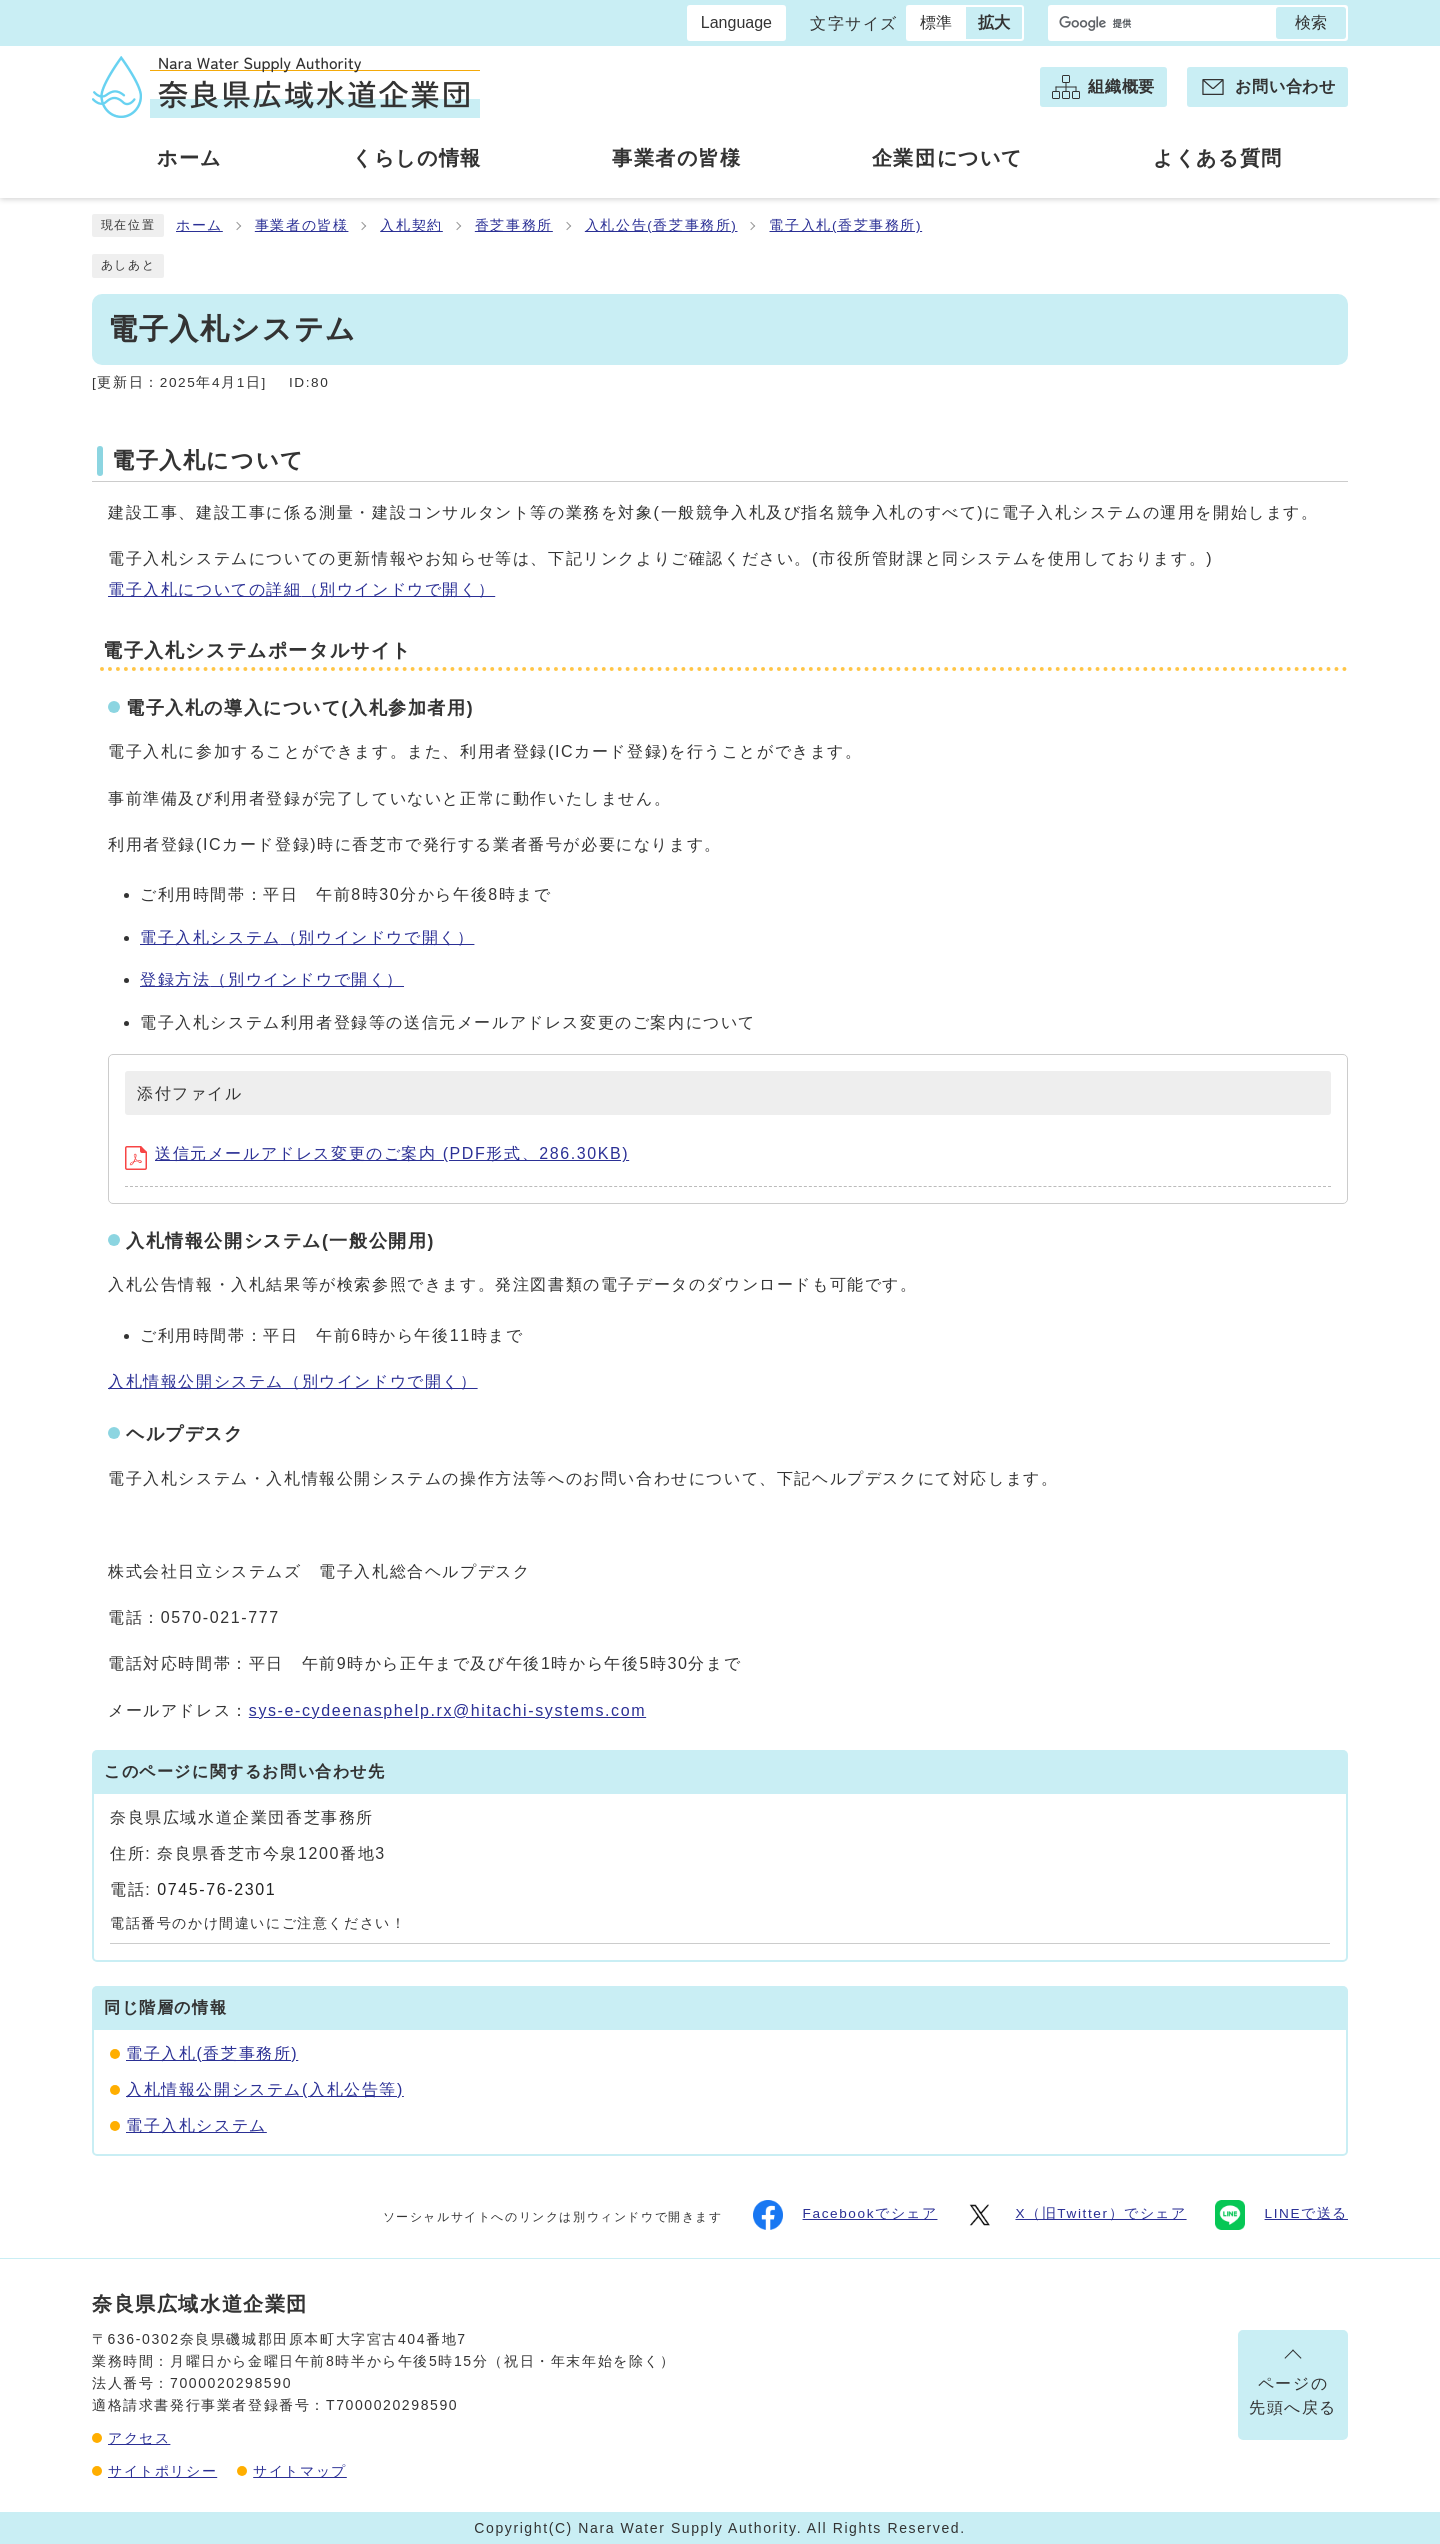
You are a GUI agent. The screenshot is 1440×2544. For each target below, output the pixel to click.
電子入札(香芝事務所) (845, 225)
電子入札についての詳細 (301, 589)
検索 (1311, 22)
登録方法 (272, 979)
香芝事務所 (514, 225)
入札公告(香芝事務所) (661, 225)
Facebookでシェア (845, 2215)
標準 (936, 22)
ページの (1293, 2397)
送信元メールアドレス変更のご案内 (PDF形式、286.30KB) (377, 1153)
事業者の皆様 (302, 225)
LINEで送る (1281, 2215)
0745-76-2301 (216, 1889)
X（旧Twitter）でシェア (1075, 2215)
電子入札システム (307, 937)
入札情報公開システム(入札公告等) (265, 2089)
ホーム (199, 225)
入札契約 (411, 225)
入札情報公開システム (293, 1381)
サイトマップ (300, 2471)
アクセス (139, 2438)
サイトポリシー (162, 2471)
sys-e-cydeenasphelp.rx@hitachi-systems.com (447, 1710)
